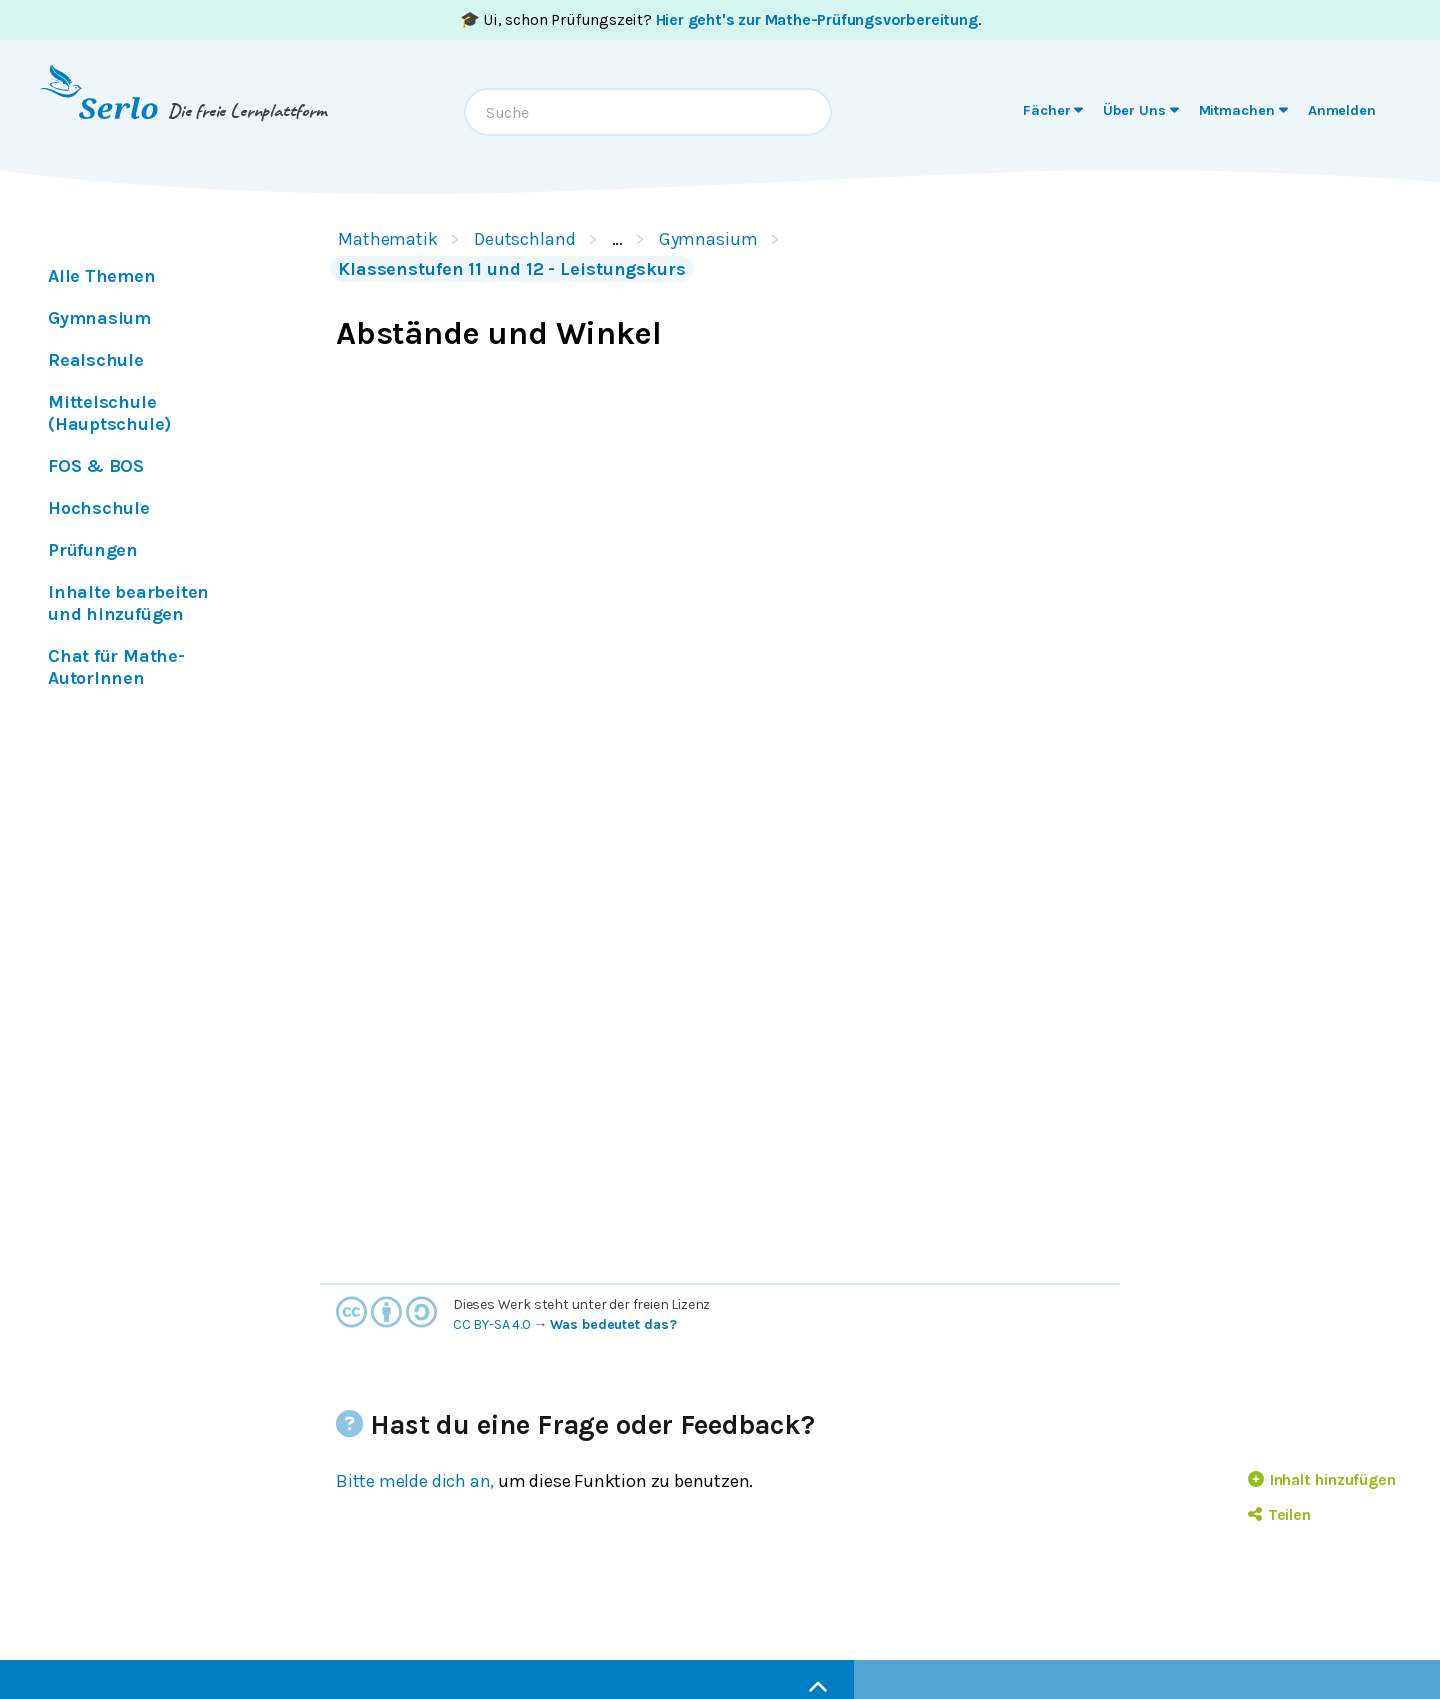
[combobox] (648, 112)
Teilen (1279, 1514)
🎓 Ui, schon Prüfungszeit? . (720, 19)
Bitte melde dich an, (415, 1481)
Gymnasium (708, 239)
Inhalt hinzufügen (1322, 1479)
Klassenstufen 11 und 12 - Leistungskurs (512, 269)
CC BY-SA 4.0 (492, 1324)
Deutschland (525, 239)
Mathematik (388, 239)
